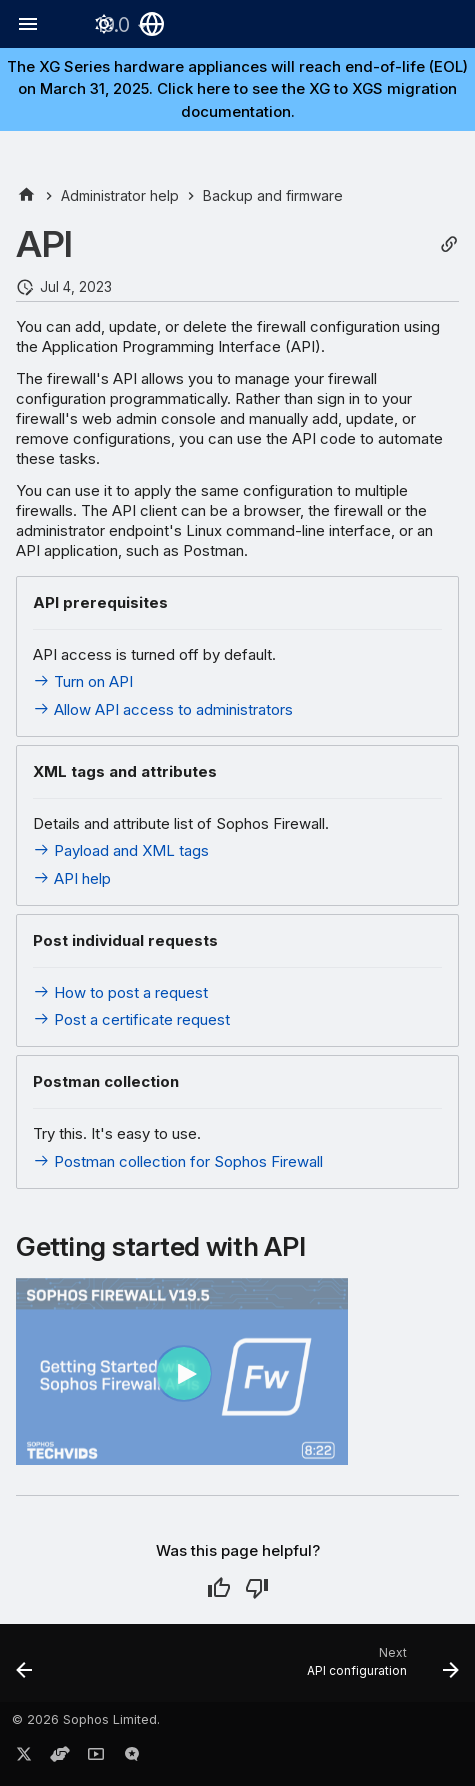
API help (72, 878)
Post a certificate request (131, 1019)
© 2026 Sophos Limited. (86, 1719)
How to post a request (120, 992)
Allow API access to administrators (163, 709)
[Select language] (152, 24)
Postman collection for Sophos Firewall (178, 1161)
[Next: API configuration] (380, 1669)
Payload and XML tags (121, 850)
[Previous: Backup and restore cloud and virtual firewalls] (25, 1669)
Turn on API (83, 681)
